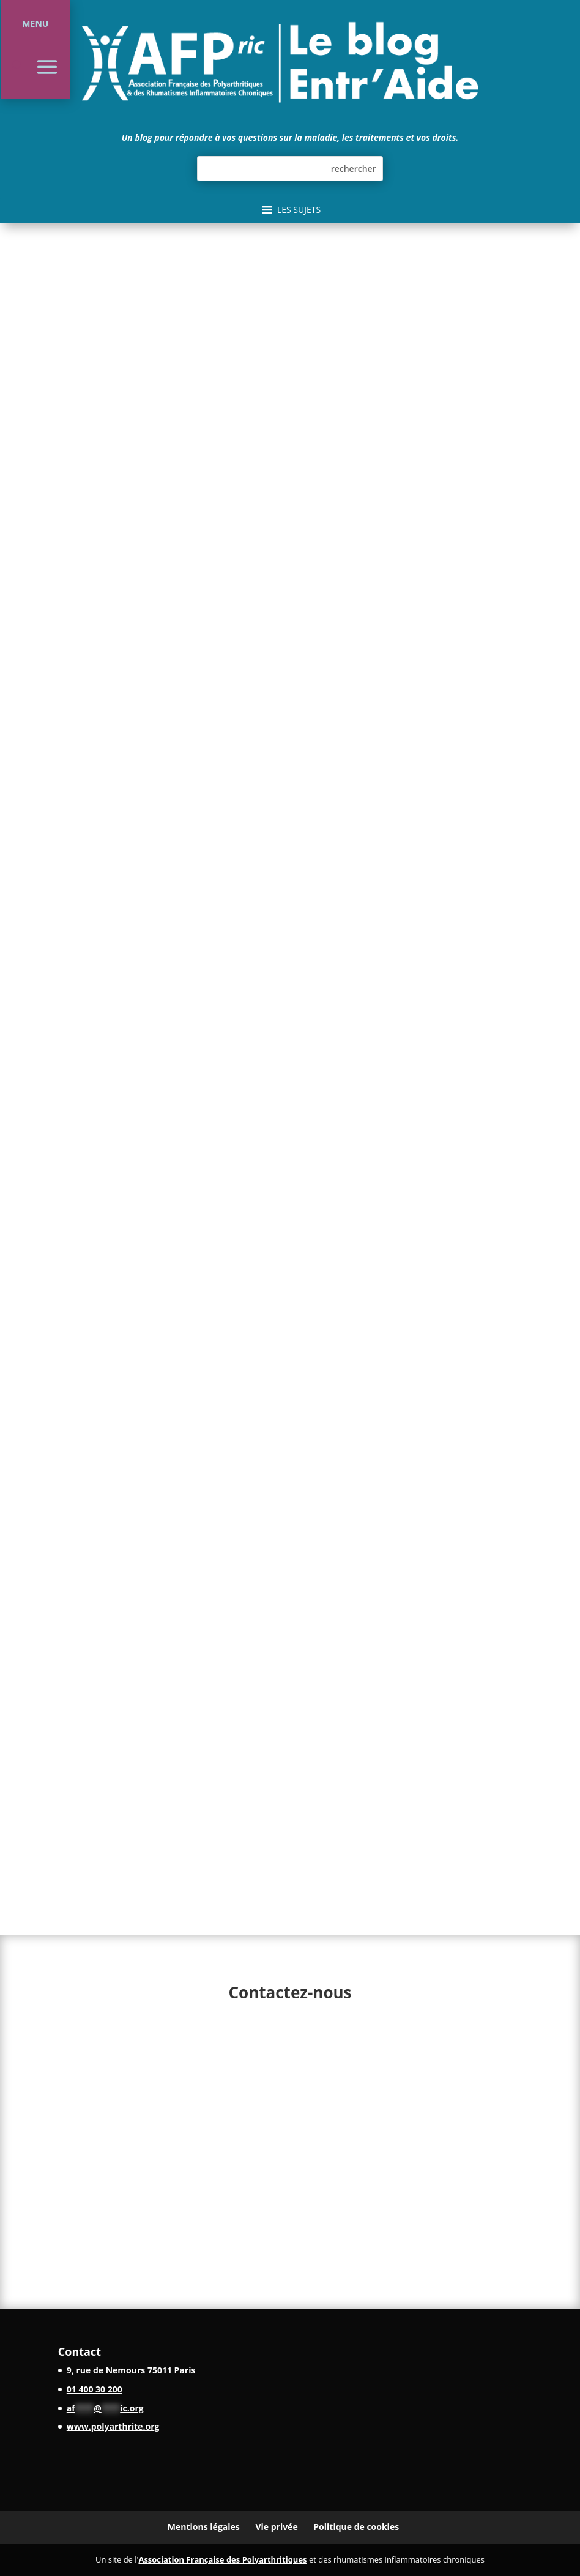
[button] (299, 210)
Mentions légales (204, 2527)
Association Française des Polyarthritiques (222, 2559)
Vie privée (276, 2527)
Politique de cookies (356, 2527)
